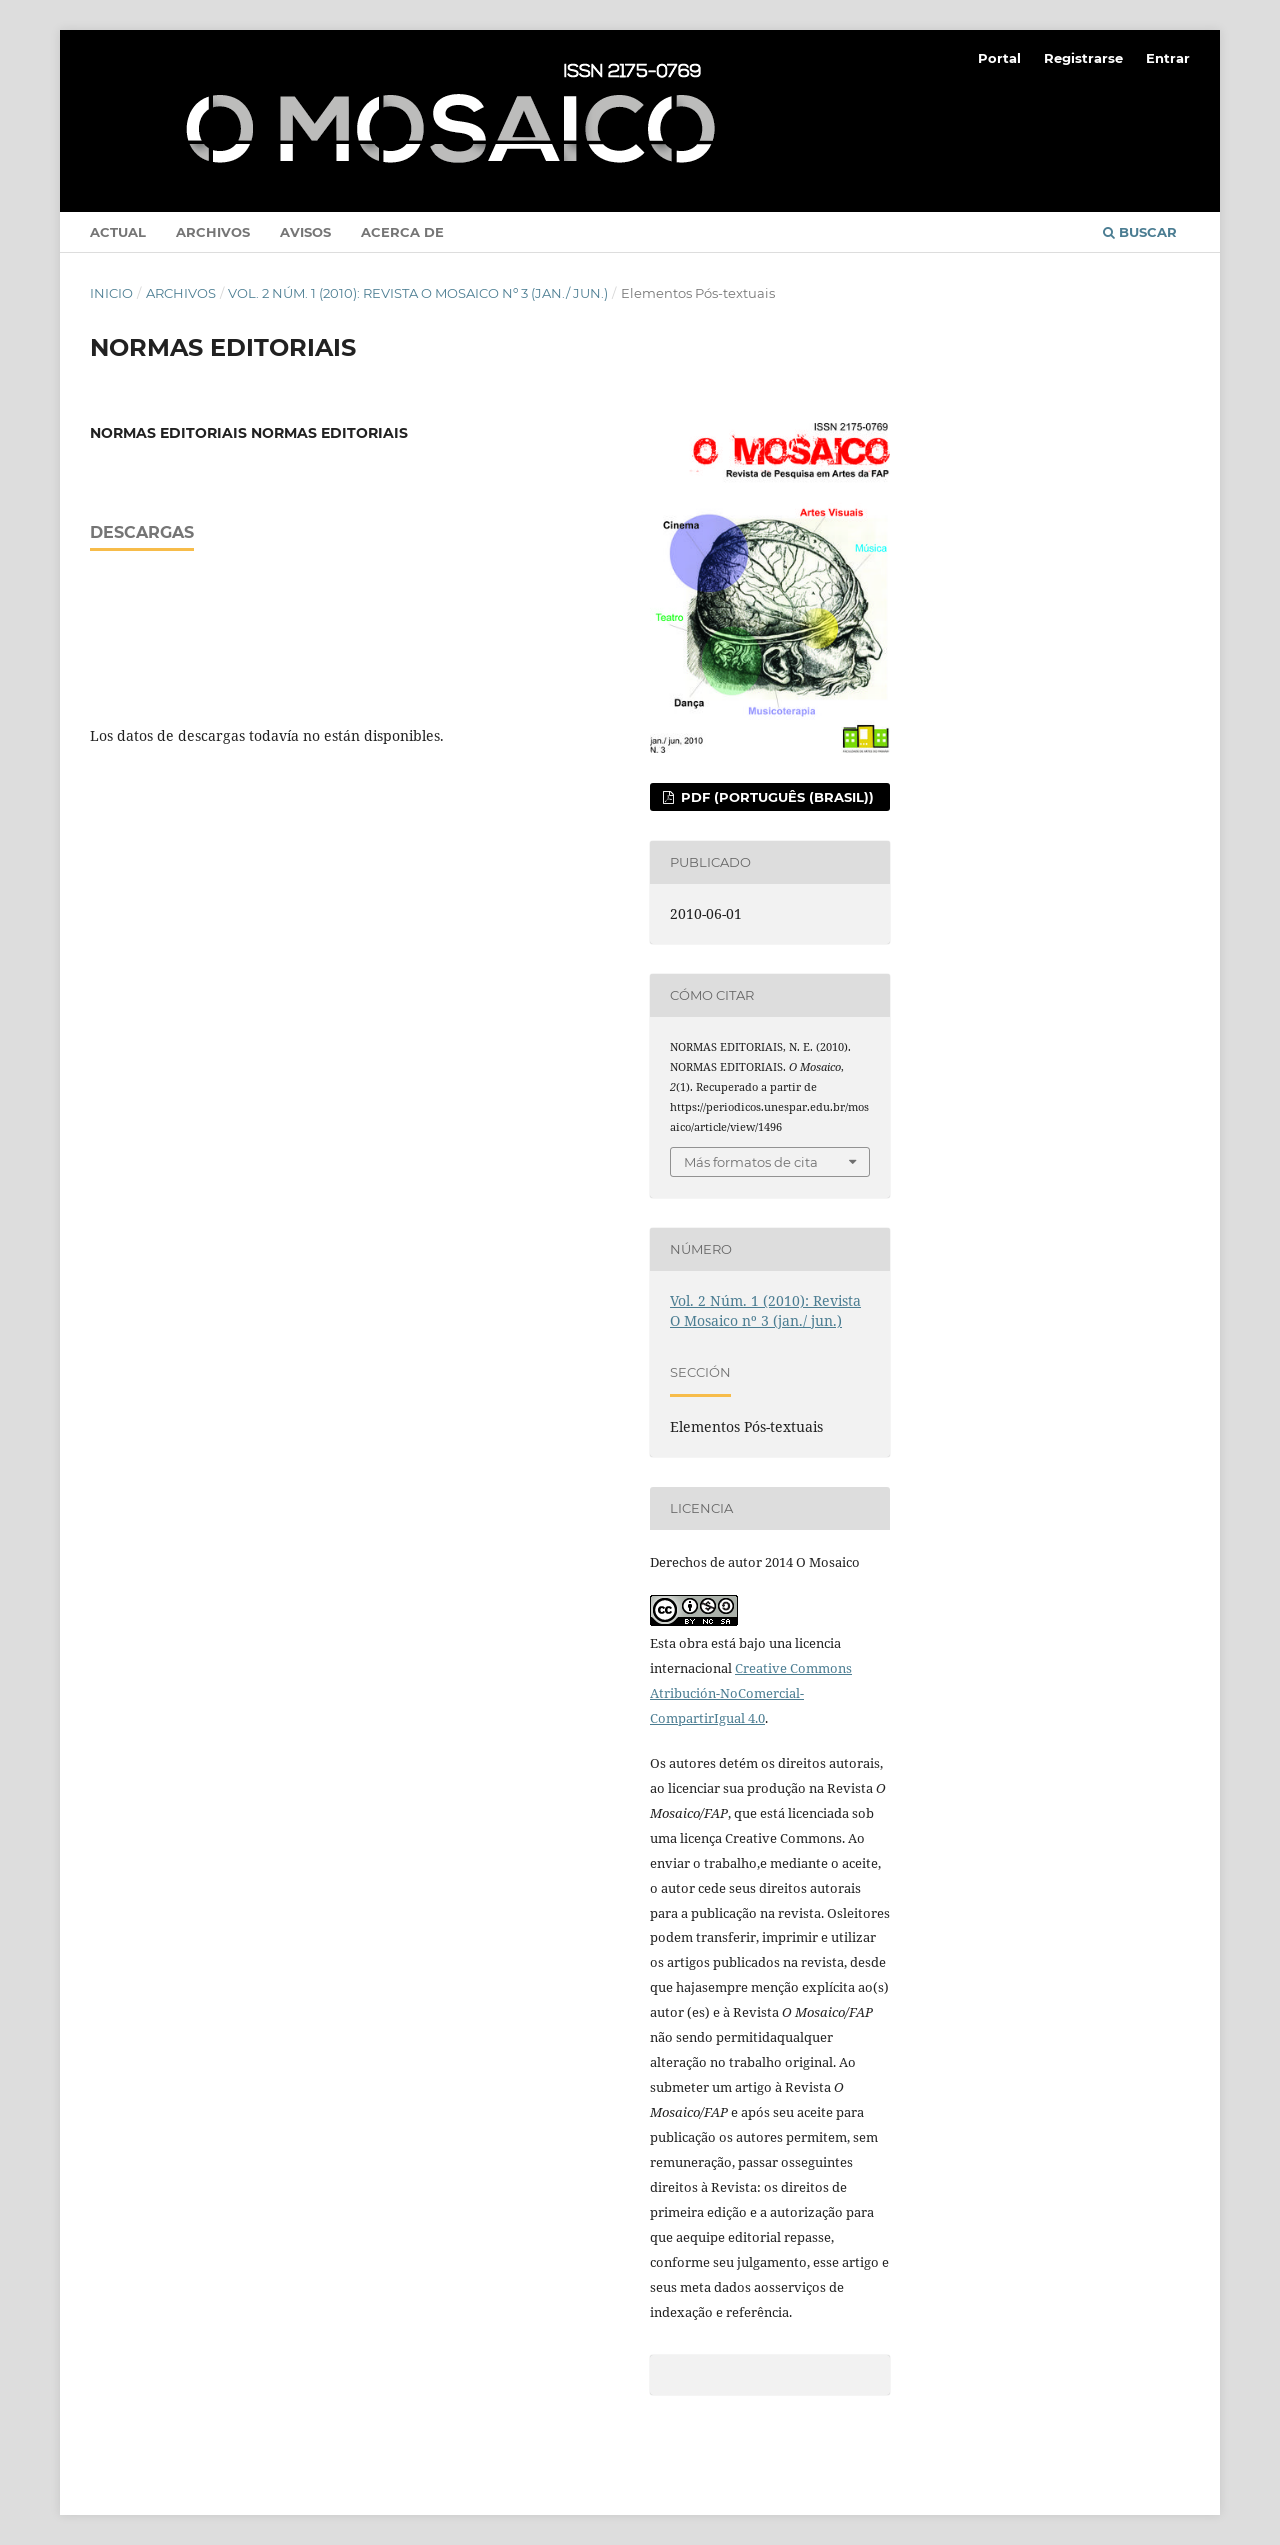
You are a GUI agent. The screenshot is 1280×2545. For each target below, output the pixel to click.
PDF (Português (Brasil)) (775, 797)
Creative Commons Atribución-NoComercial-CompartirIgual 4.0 (751, 1693)
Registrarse (1083, 58)
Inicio (111, 293)
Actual (118, 232)
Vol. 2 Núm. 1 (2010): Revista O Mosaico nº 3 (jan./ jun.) (418, 293)
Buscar (1140, 232)
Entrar (1168, 58)
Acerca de (402, 232)
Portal (999, 58)
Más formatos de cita (751, 1162)
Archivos (213, 232)
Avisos (305, 232)
